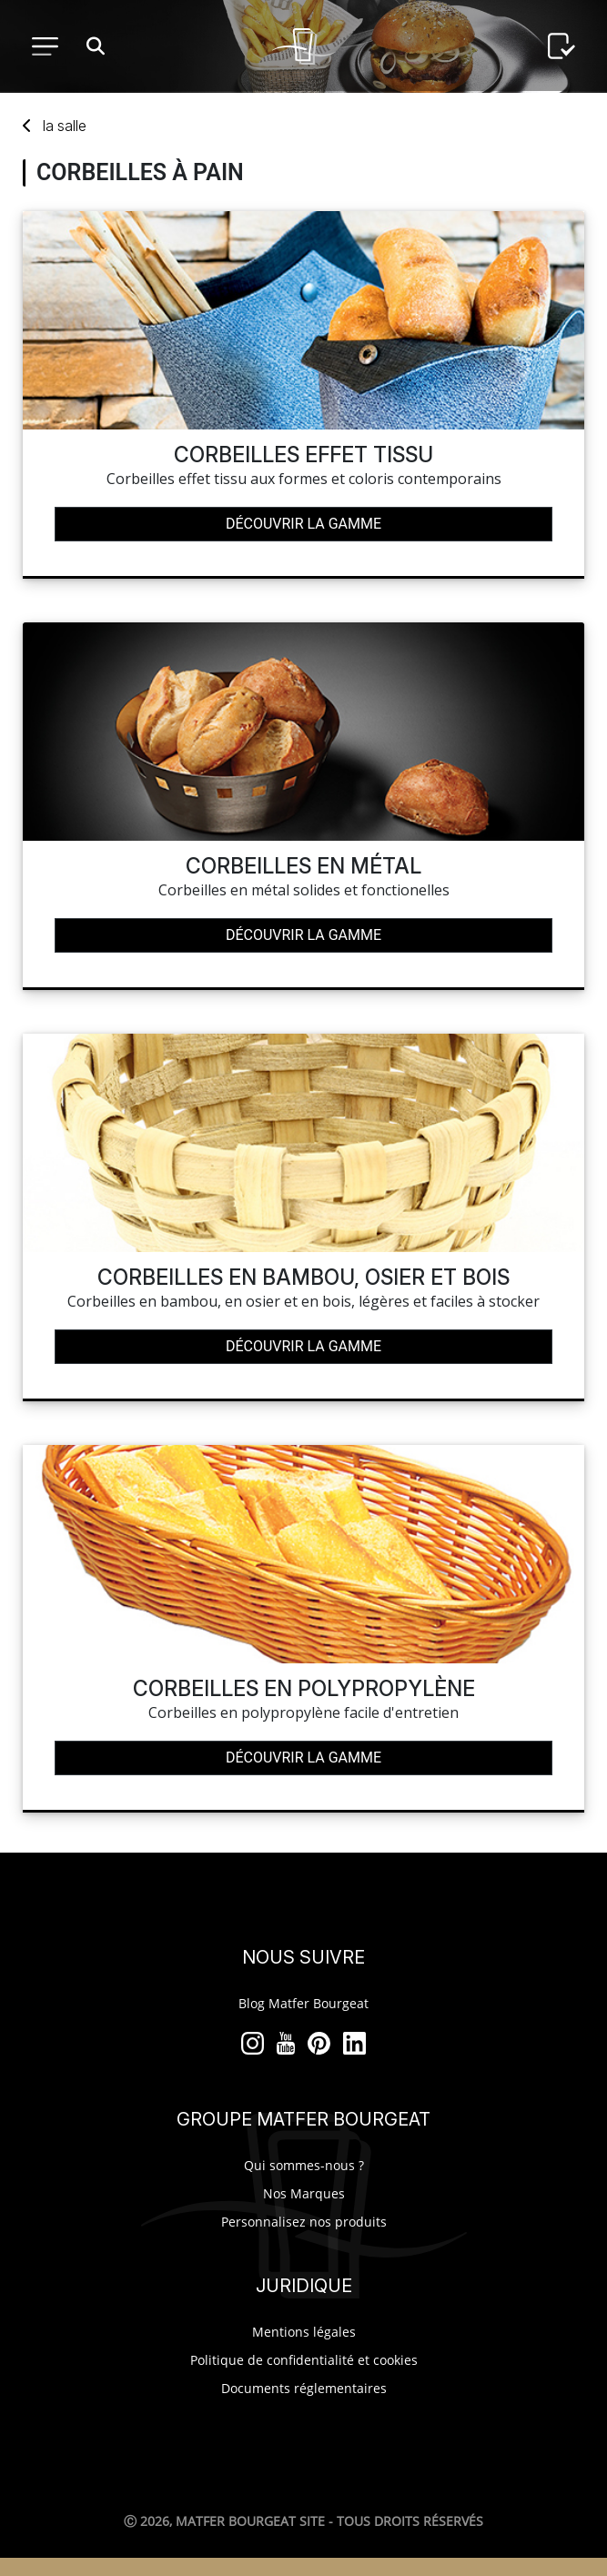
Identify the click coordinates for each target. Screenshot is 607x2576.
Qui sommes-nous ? (304, 2165)
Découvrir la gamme (303, 523)
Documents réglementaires (304, 2388)
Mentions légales (304, 2331)
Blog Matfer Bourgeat (303, 2003)
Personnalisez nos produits (304, 2221)
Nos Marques (304, 2193)
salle (64, 125)
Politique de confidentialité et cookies (304, 2360)
